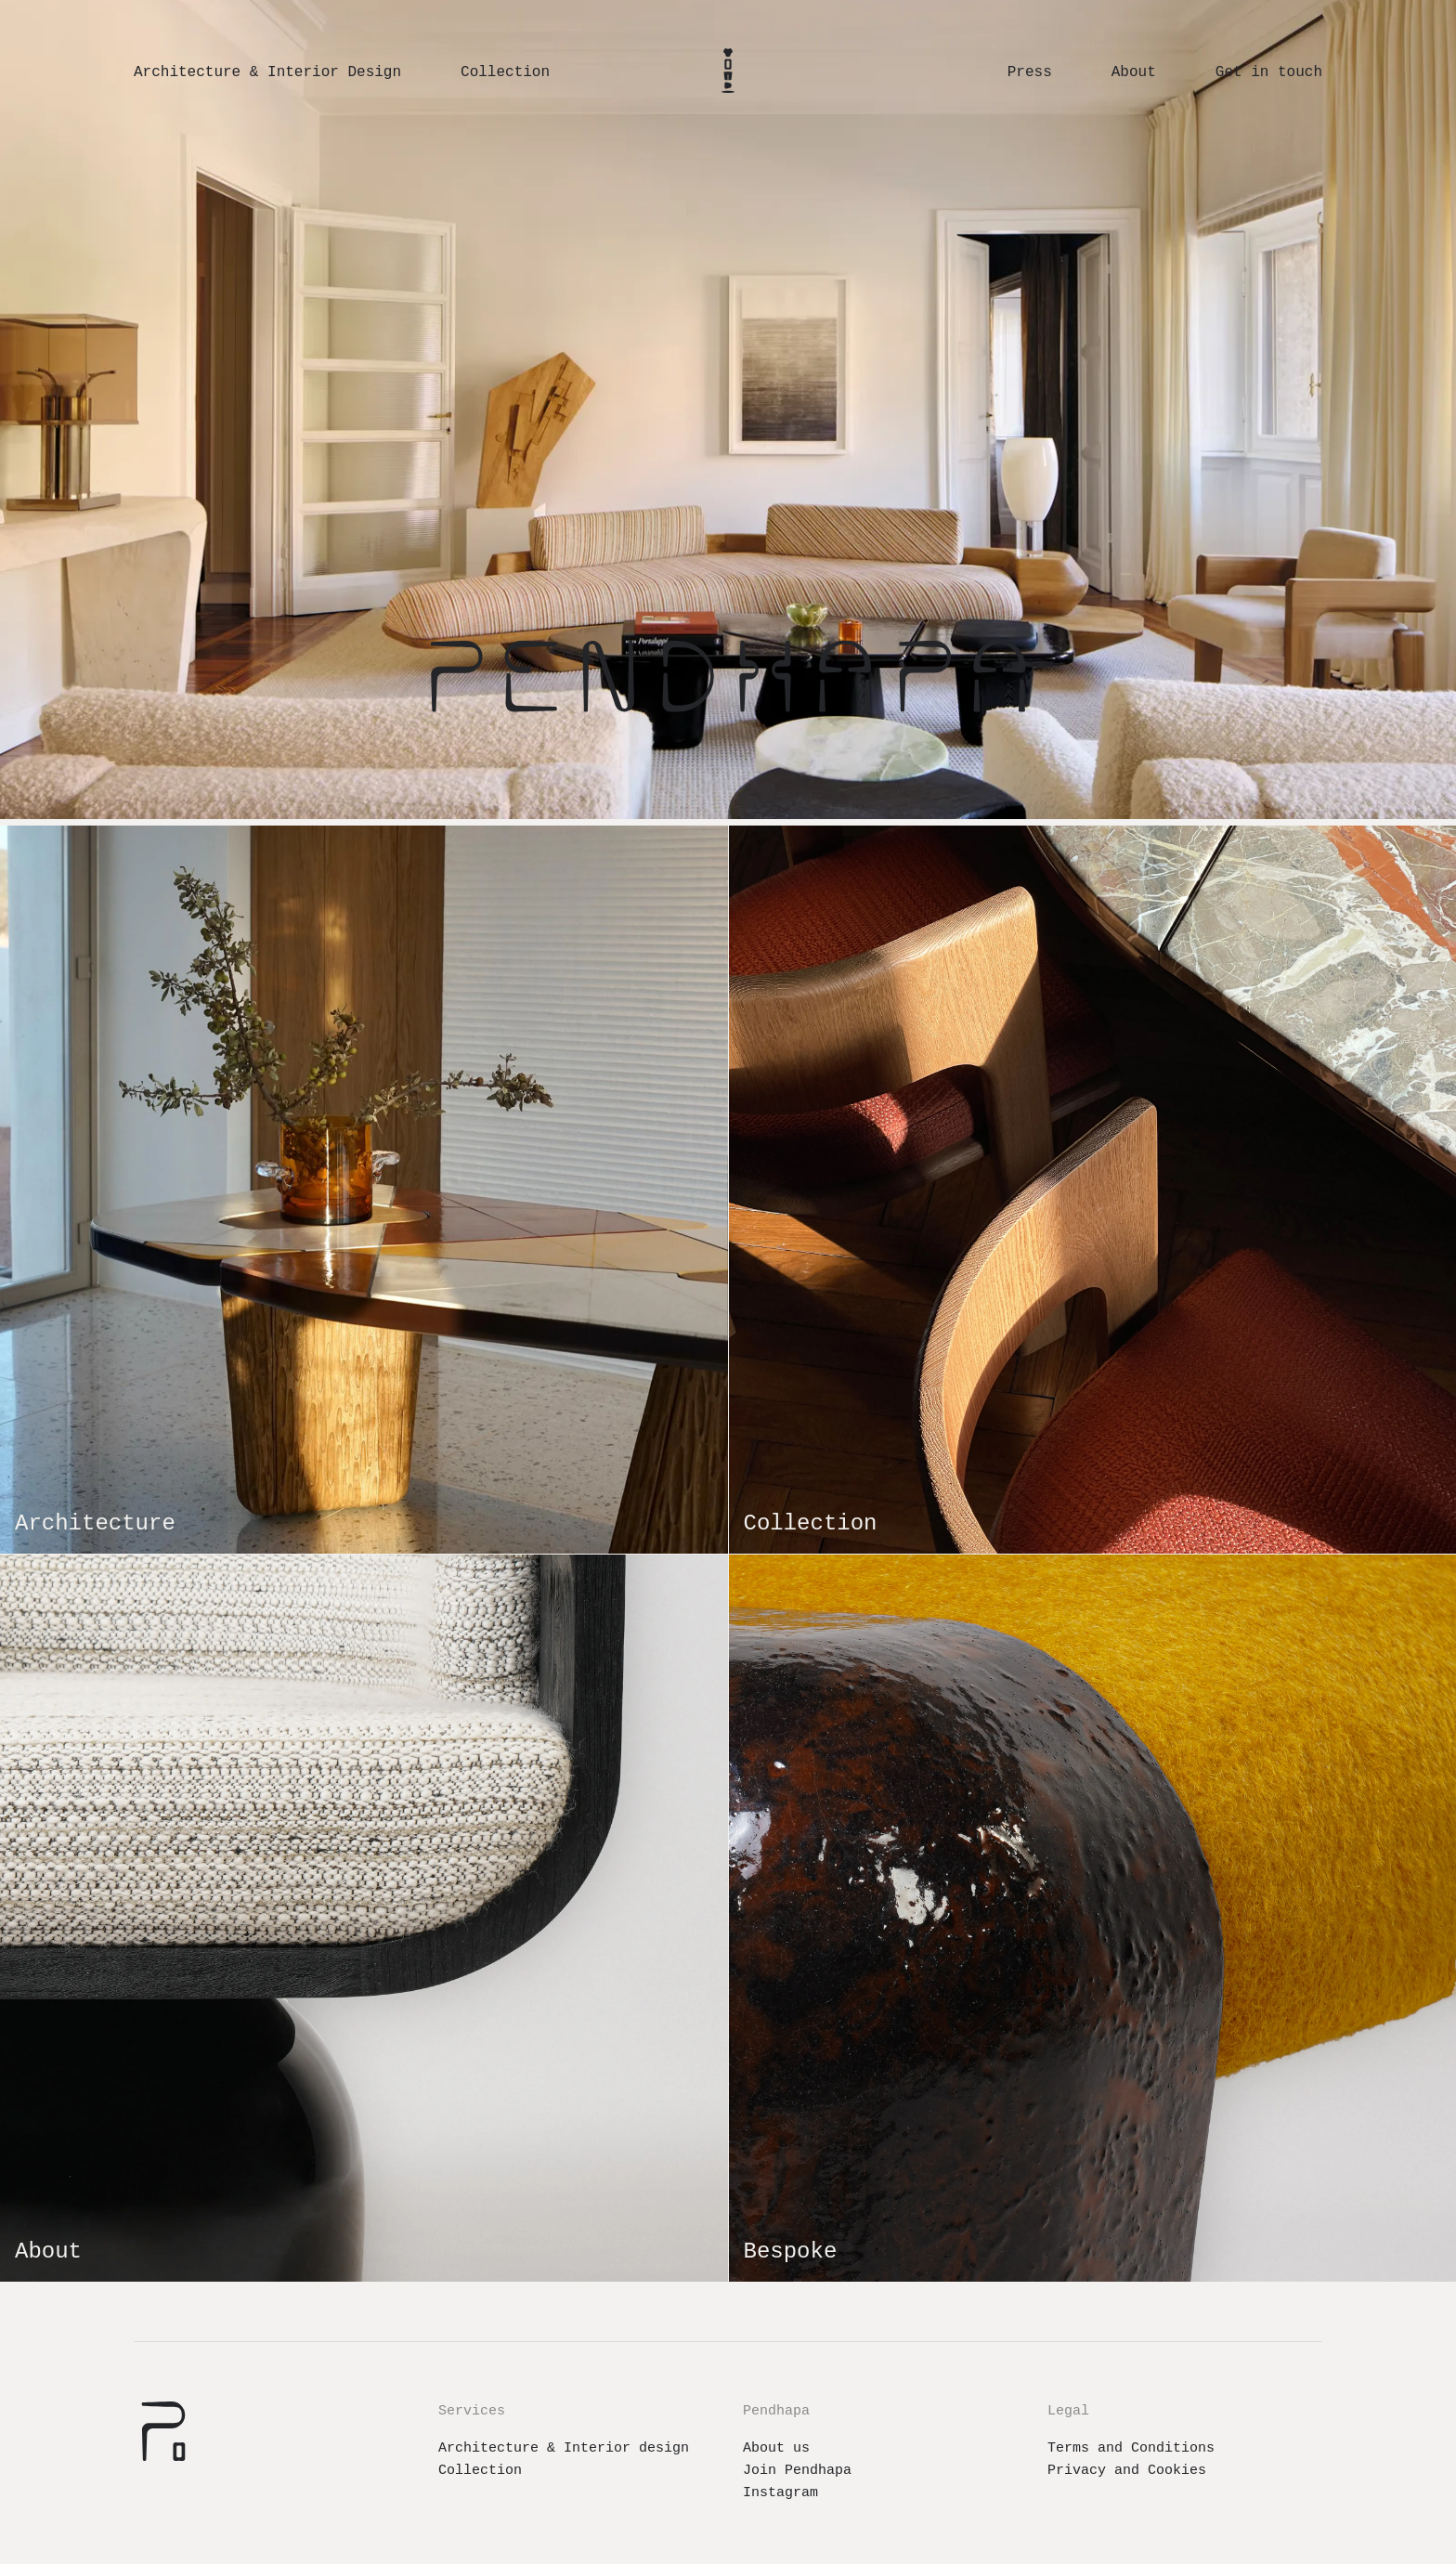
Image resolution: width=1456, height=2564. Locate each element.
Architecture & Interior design (563, 2448)
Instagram (780, 2493)
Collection (480, 2471)
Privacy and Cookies (1126, 2471)
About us (776, 2448)
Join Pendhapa (797, 2471)
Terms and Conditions (1131, 2448)
